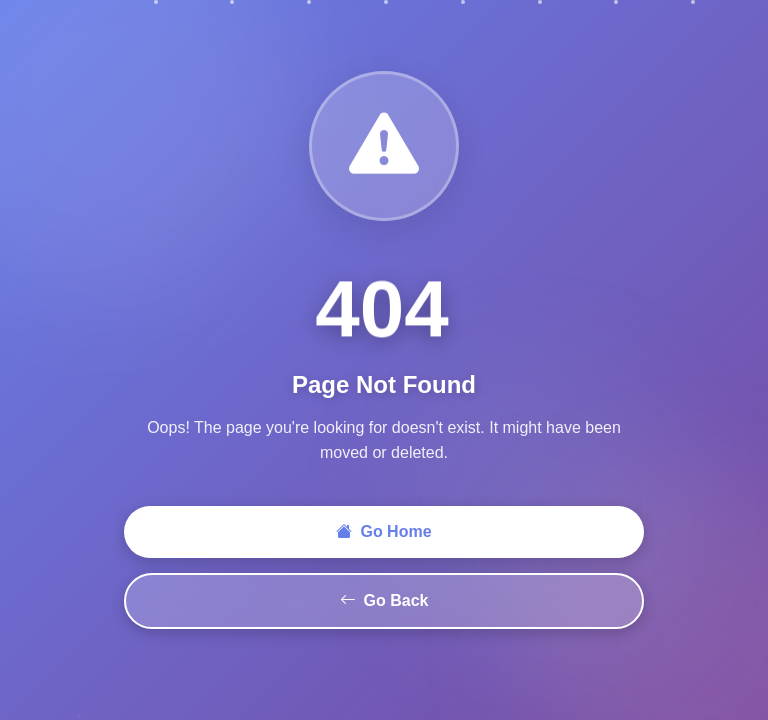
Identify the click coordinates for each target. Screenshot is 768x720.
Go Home (383, 532)
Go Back (384, 601)
